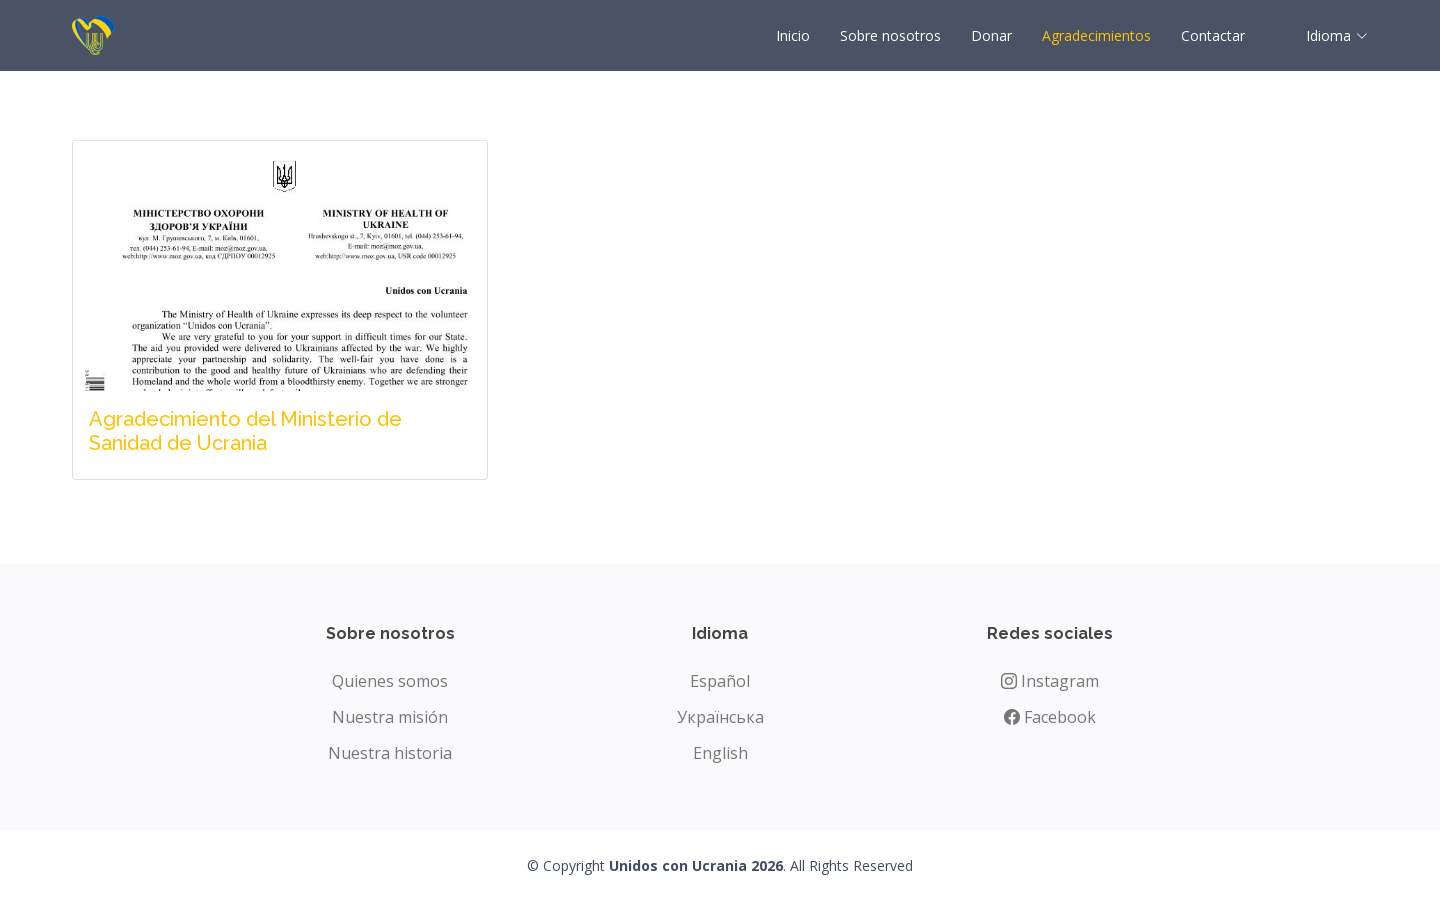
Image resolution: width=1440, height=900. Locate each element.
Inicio (793, 35)
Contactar (1213, 35)
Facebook (1050, 717)
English (720, 753)
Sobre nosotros (890, 35)
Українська (720, 717)
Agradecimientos (1096, 35)
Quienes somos (390, 681)
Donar (991, 35)
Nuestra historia (390, 753)
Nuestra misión (390, 717)
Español (720, 681)
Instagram (1050, 681)
